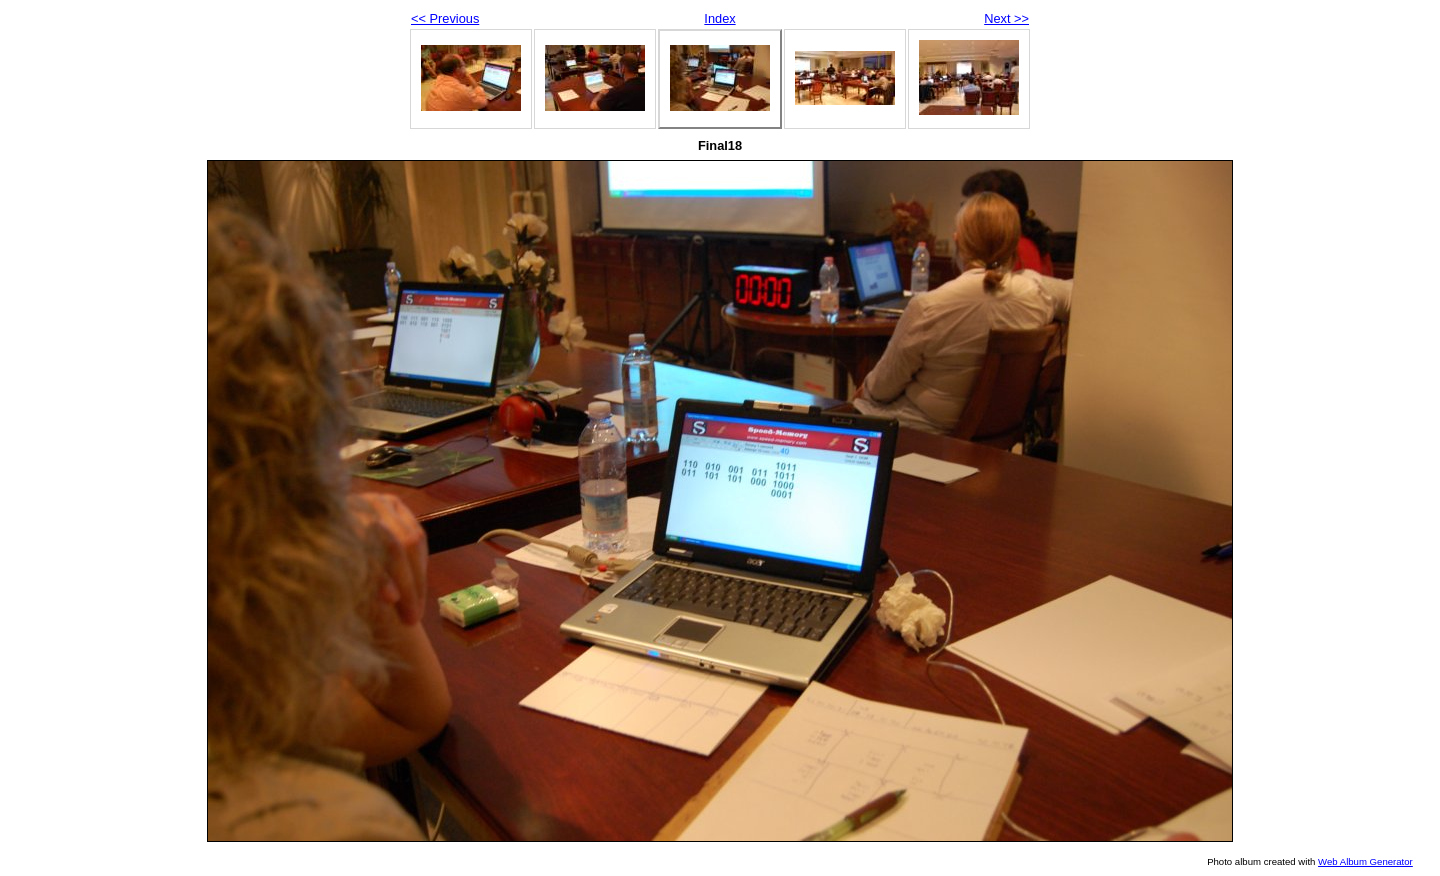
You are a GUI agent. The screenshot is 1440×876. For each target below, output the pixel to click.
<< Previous (445, 18)
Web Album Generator (1365, 861)
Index (719, 18)
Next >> (1006, 18)
